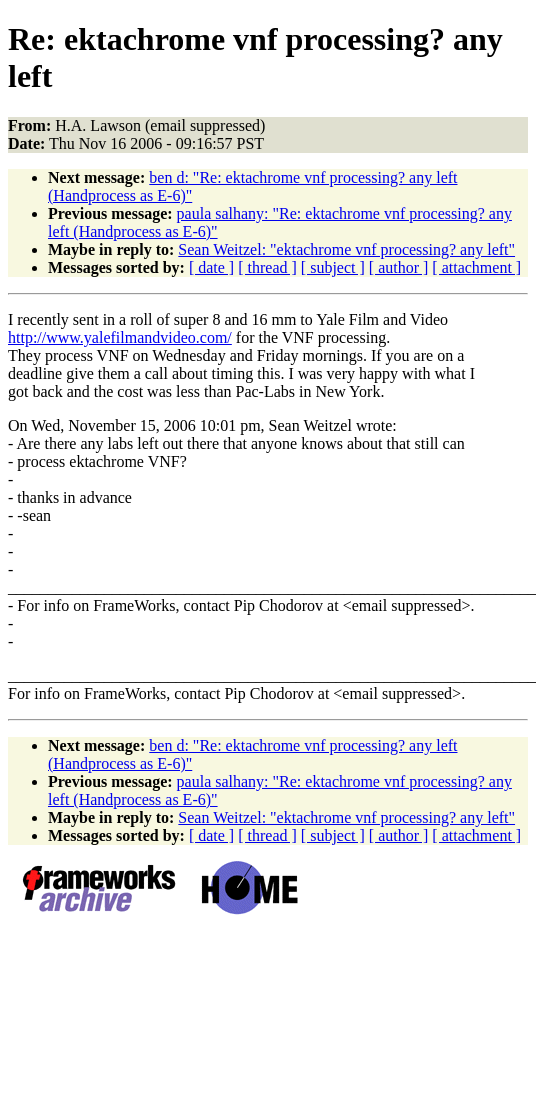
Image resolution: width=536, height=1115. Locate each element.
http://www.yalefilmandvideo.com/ (120, 337)
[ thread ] (267, 267)
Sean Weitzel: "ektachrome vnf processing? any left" (346, 249)
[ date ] (211, 267)
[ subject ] (333, 267)
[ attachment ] (476, 267)
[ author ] (399, 267)
